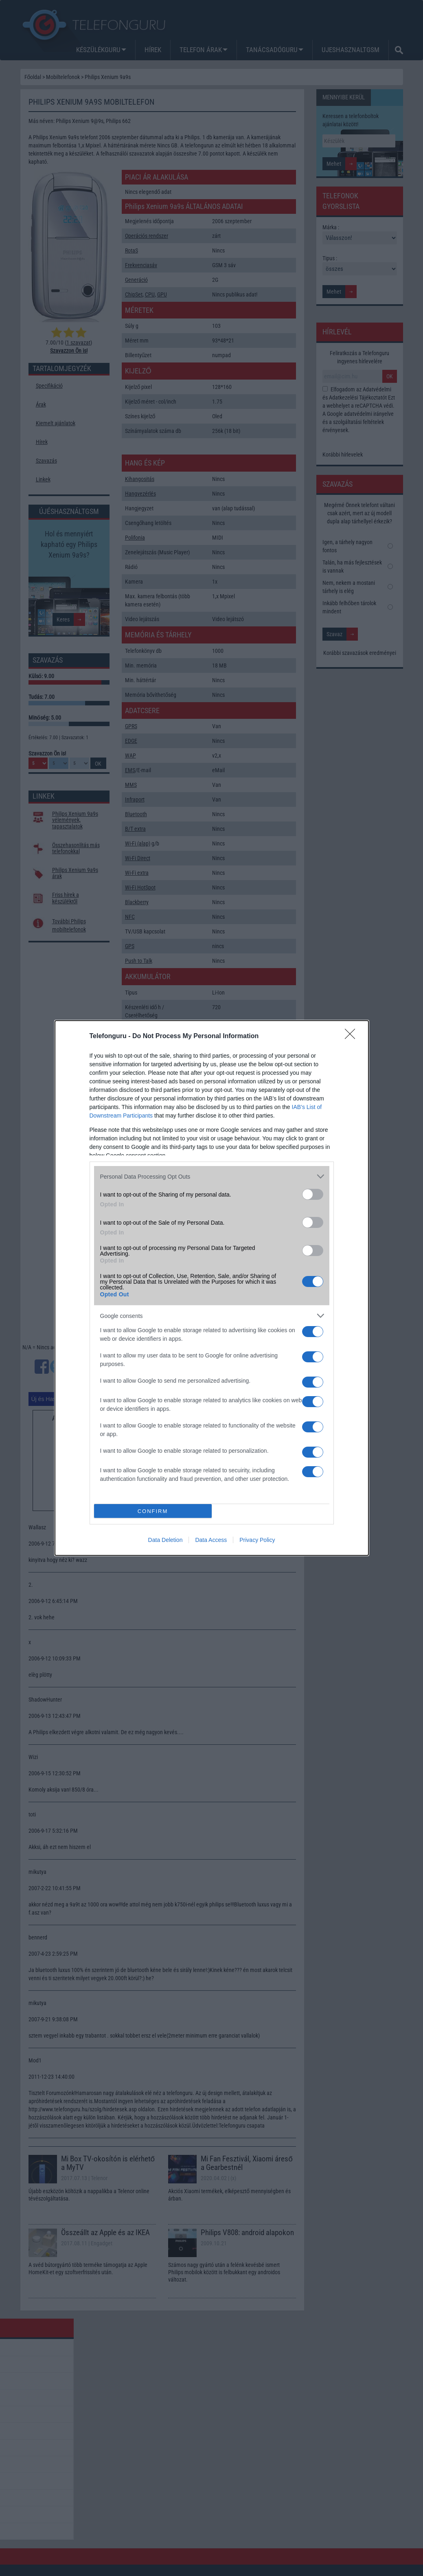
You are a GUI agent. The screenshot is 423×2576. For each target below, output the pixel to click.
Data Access (211, 1540)
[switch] (312, 1194)
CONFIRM (153, 1511)
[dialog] (211, 1288)
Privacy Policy (257, 1540)
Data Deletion (165, 1540)
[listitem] (211, 1176)
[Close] (352, 1036)
